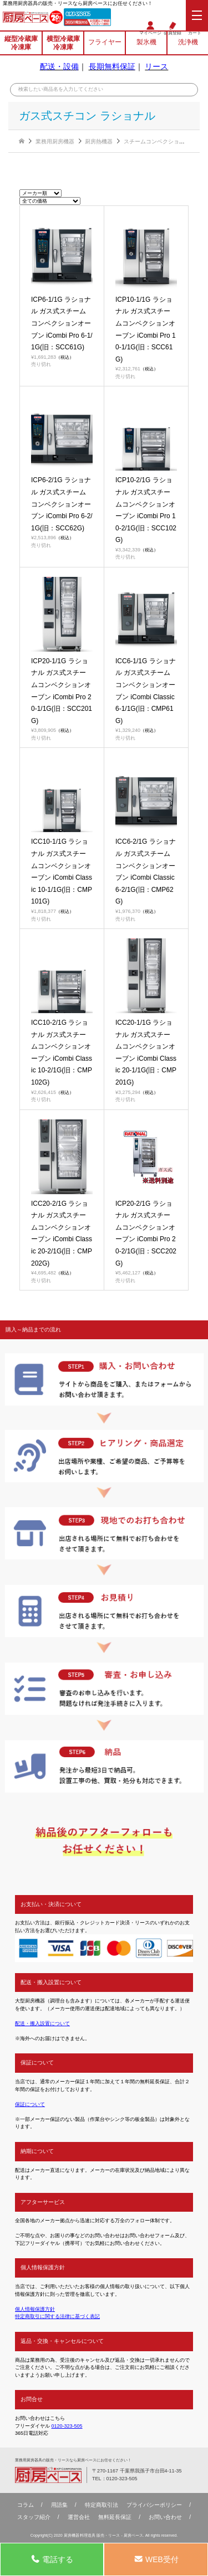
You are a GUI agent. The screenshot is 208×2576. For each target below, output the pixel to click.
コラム (25, 2505)
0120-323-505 (77, 14)
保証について (30, 2104)
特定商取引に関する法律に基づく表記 (57, 2316)
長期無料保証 (112, 66)
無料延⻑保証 (114, 2517)
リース (156, 66)
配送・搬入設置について (42, 2023)
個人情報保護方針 (35, 2309)
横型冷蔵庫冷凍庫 (63, 42)
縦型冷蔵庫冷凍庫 (21, 42)
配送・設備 (59, 66)
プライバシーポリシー (154, 2505)
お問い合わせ (165, 2517)
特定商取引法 (101, 2505)
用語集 (59, 2505)
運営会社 (79, 2517)
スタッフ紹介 (33, 2517)
